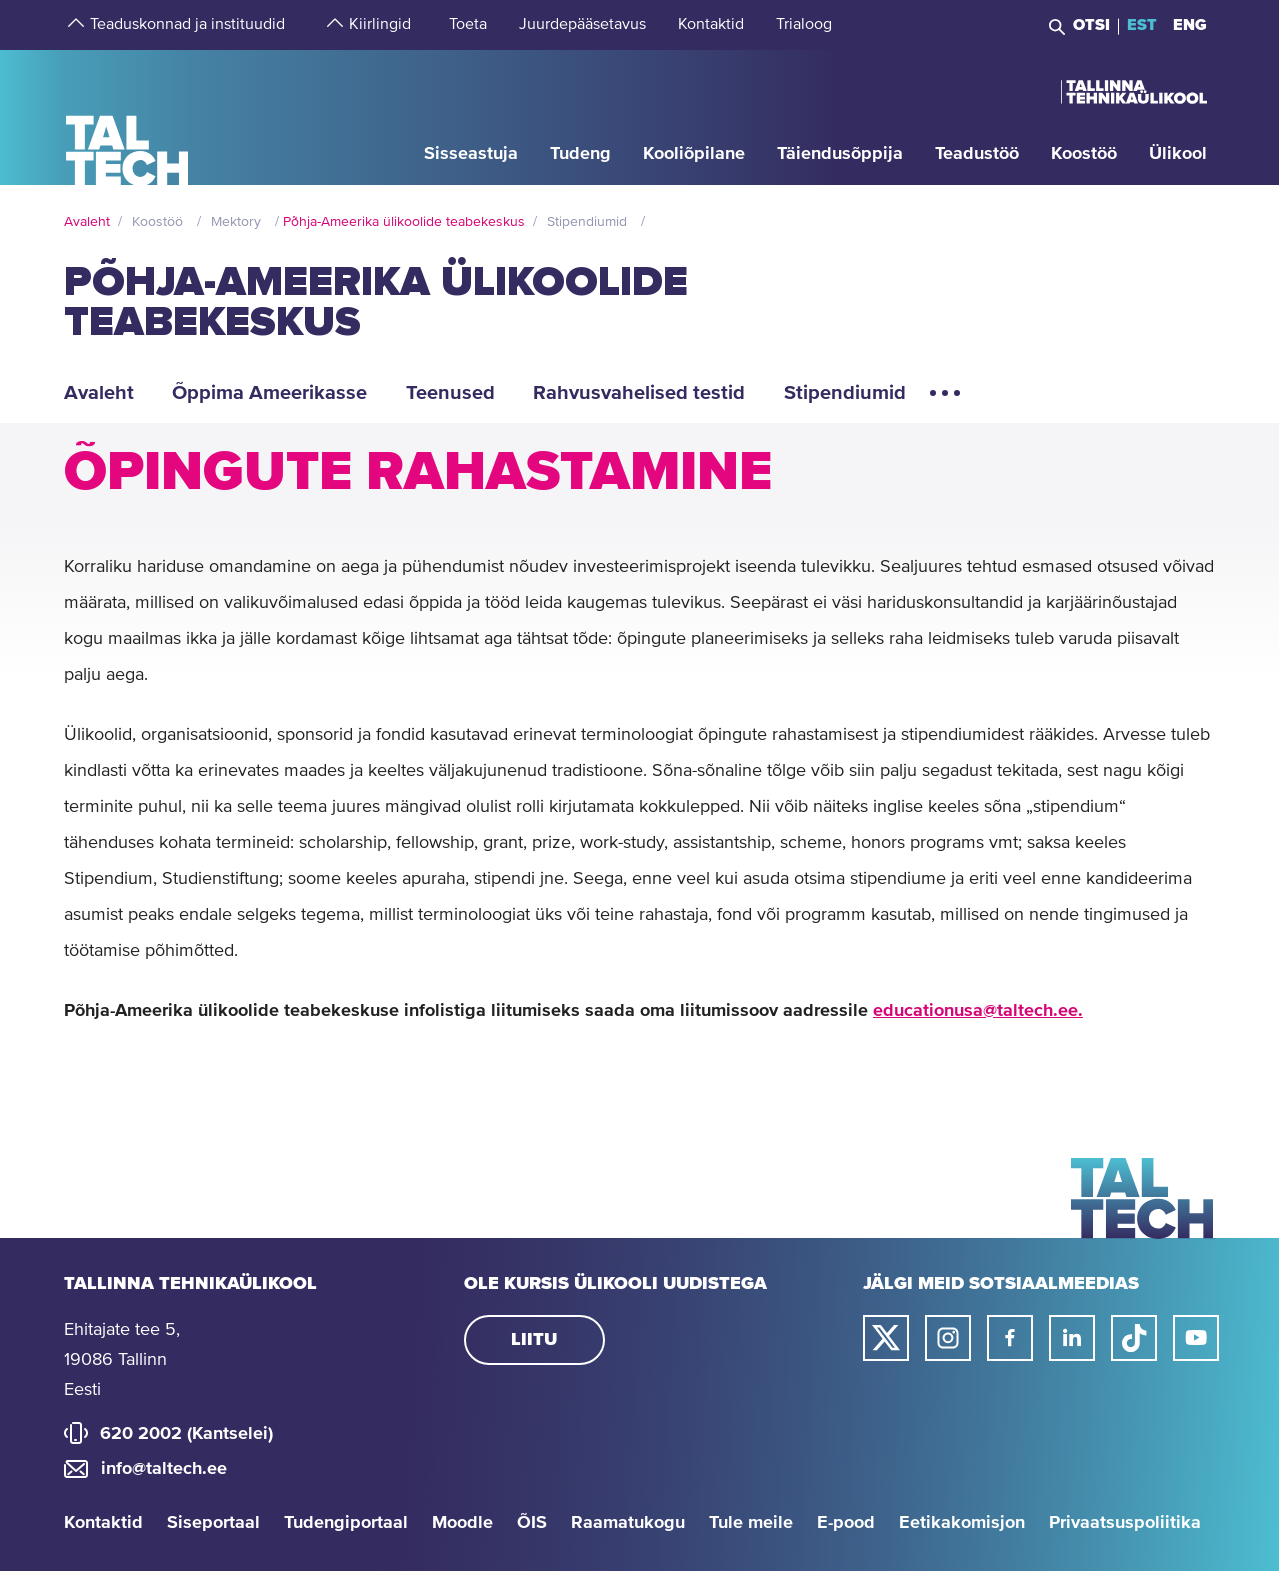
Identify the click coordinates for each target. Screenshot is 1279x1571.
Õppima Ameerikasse (269, 393)
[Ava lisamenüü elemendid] (945, 401)
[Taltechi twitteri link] (886, 1338)
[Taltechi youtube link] (1196, 1338)
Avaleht (87, 222)
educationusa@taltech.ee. (978, 1011)
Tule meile (751, 1523)
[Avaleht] (127, 116)
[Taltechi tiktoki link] (1134, 1338)
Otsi (1091, 25)
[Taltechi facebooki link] (1010, 1338)
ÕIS (532, 1523)
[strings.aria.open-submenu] (74, 25)
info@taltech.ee (164, 1469)
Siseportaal (213, 1523)
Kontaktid (103, 1523)
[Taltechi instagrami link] (948, 1338)
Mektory (236, 222)
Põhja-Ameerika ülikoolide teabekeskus (404, 222)
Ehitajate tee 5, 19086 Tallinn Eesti (122, 1360)
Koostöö (157, 222)
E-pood (846, 1523)
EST (1142, 25)
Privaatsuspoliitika (1125, 1523)
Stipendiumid (587, 222)
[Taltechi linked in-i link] (1072, 1338)
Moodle (462, 1523)
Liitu (534, 1340)
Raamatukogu (628, 1523)
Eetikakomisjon (962, 1523)
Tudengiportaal (346, 1523)
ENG (1190, 25)
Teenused (450, 393)
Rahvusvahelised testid (639, 393)
